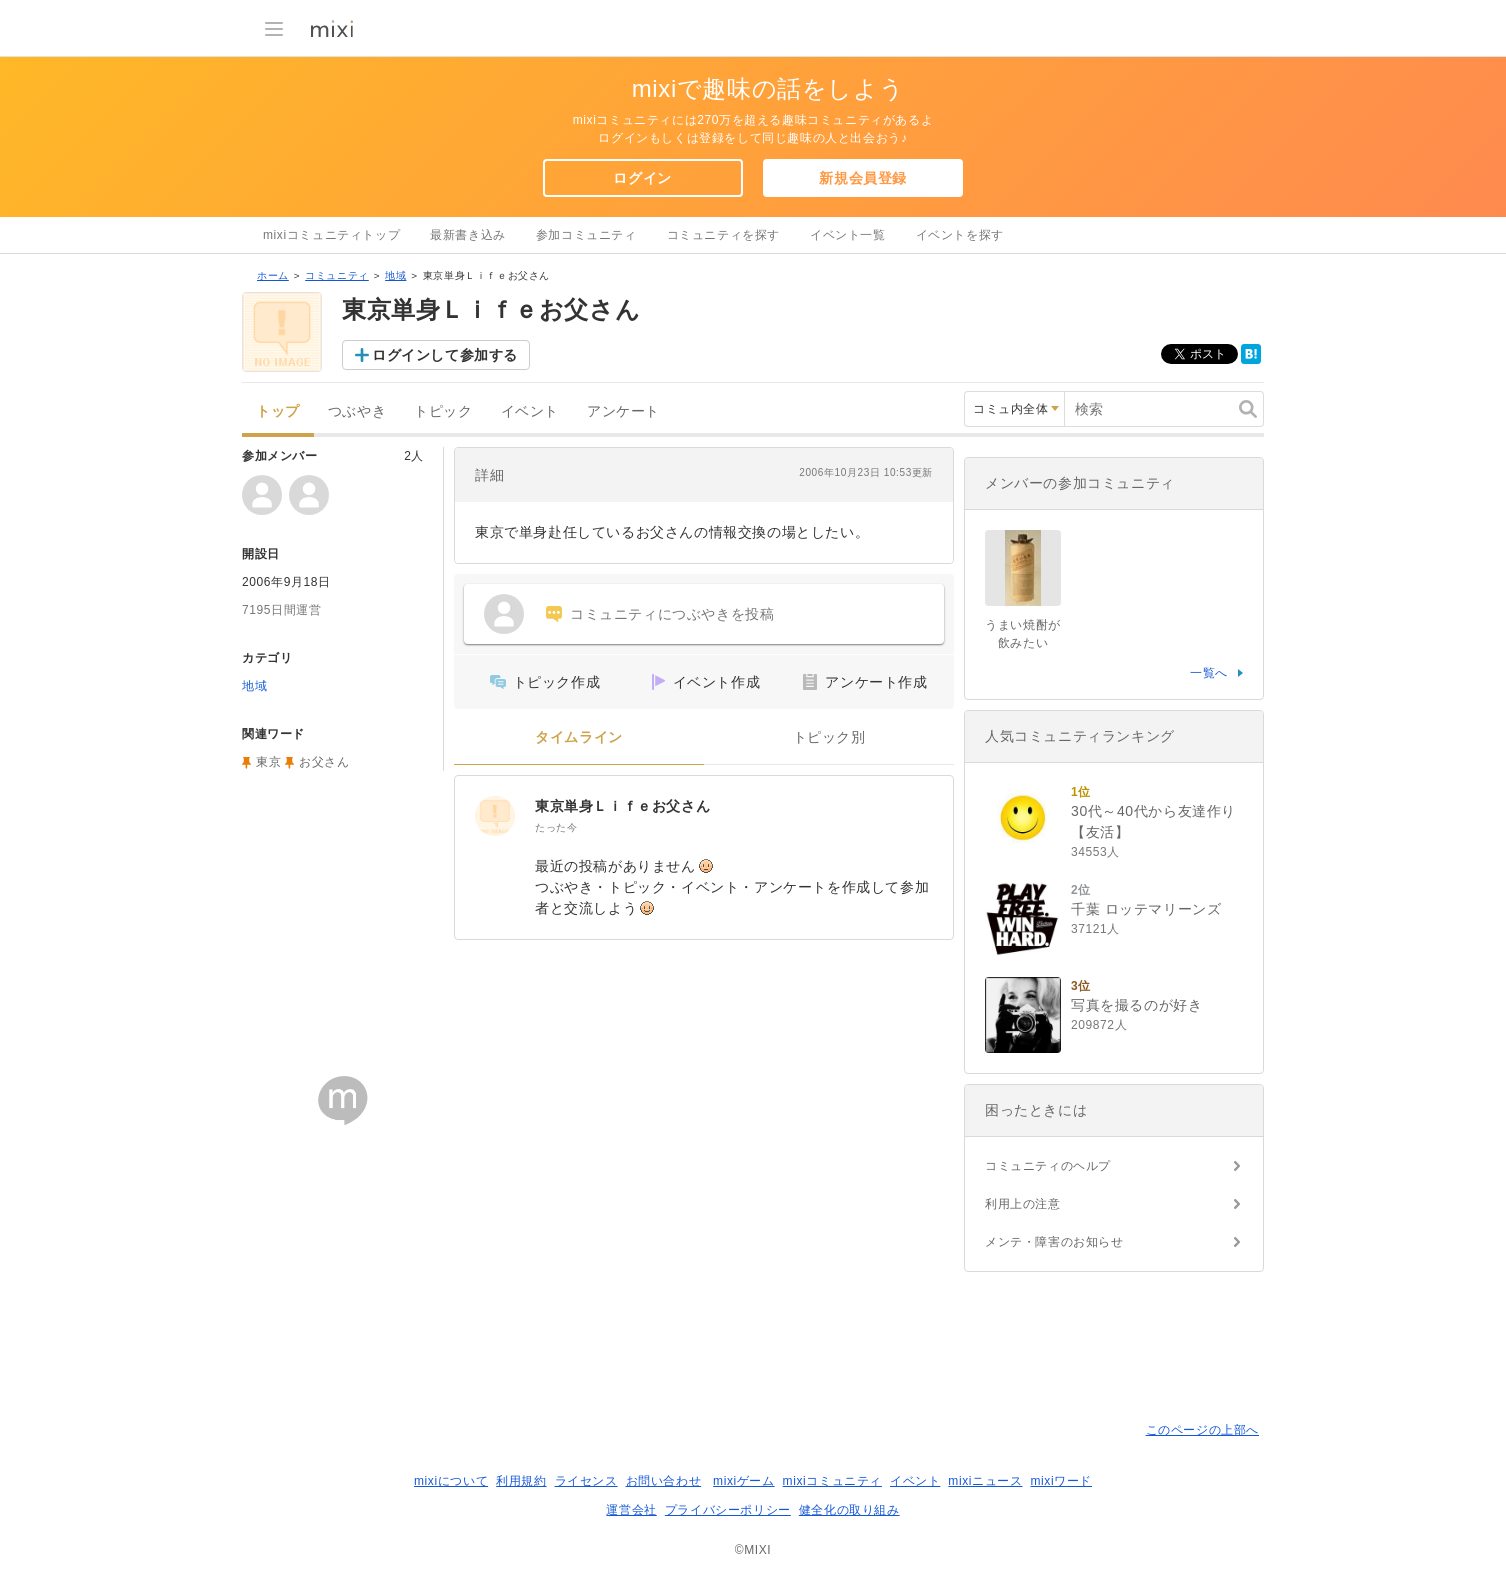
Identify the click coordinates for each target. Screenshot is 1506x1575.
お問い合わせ (664, 1481)
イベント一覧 (848, 235)
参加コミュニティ (586, 235)
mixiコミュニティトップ (331, 235)
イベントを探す (960, 235)
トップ (278, 411)
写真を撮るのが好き (1136, 1005)
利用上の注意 (1023, 1204)
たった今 (556, 827)
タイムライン (579, 737)
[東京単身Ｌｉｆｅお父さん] (495, 816)
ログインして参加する (445, 355)
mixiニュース (985, 1481)
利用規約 (521, 1481)
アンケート (623, 411)
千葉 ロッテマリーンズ (1146, 909)
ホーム (273, 275)
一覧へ (1209, 673)
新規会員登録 (863, 178)
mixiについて (451, 1481)
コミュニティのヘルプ (1048, 1166)
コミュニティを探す (723, 235)
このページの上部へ (1202, 1430)
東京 (268, 762)
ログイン (642, 178)
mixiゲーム (744, 1481)
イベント (530, 411)
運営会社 (631, 1510)
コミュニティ (337, 275)
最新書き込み (468, 235)
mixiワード (1061, 1481)
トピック (443, 411)
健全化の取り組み (849, 1510)
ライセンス (586, 1481)
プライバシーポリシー (728, 1510)
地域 (395, 275)
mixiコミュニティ (832, 1481)
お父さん (324, 762)
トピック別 (829, 737)
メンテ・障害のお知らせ (1054, 1242)
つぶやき (357, 411)
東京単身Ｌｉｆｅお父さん (622, 806)
